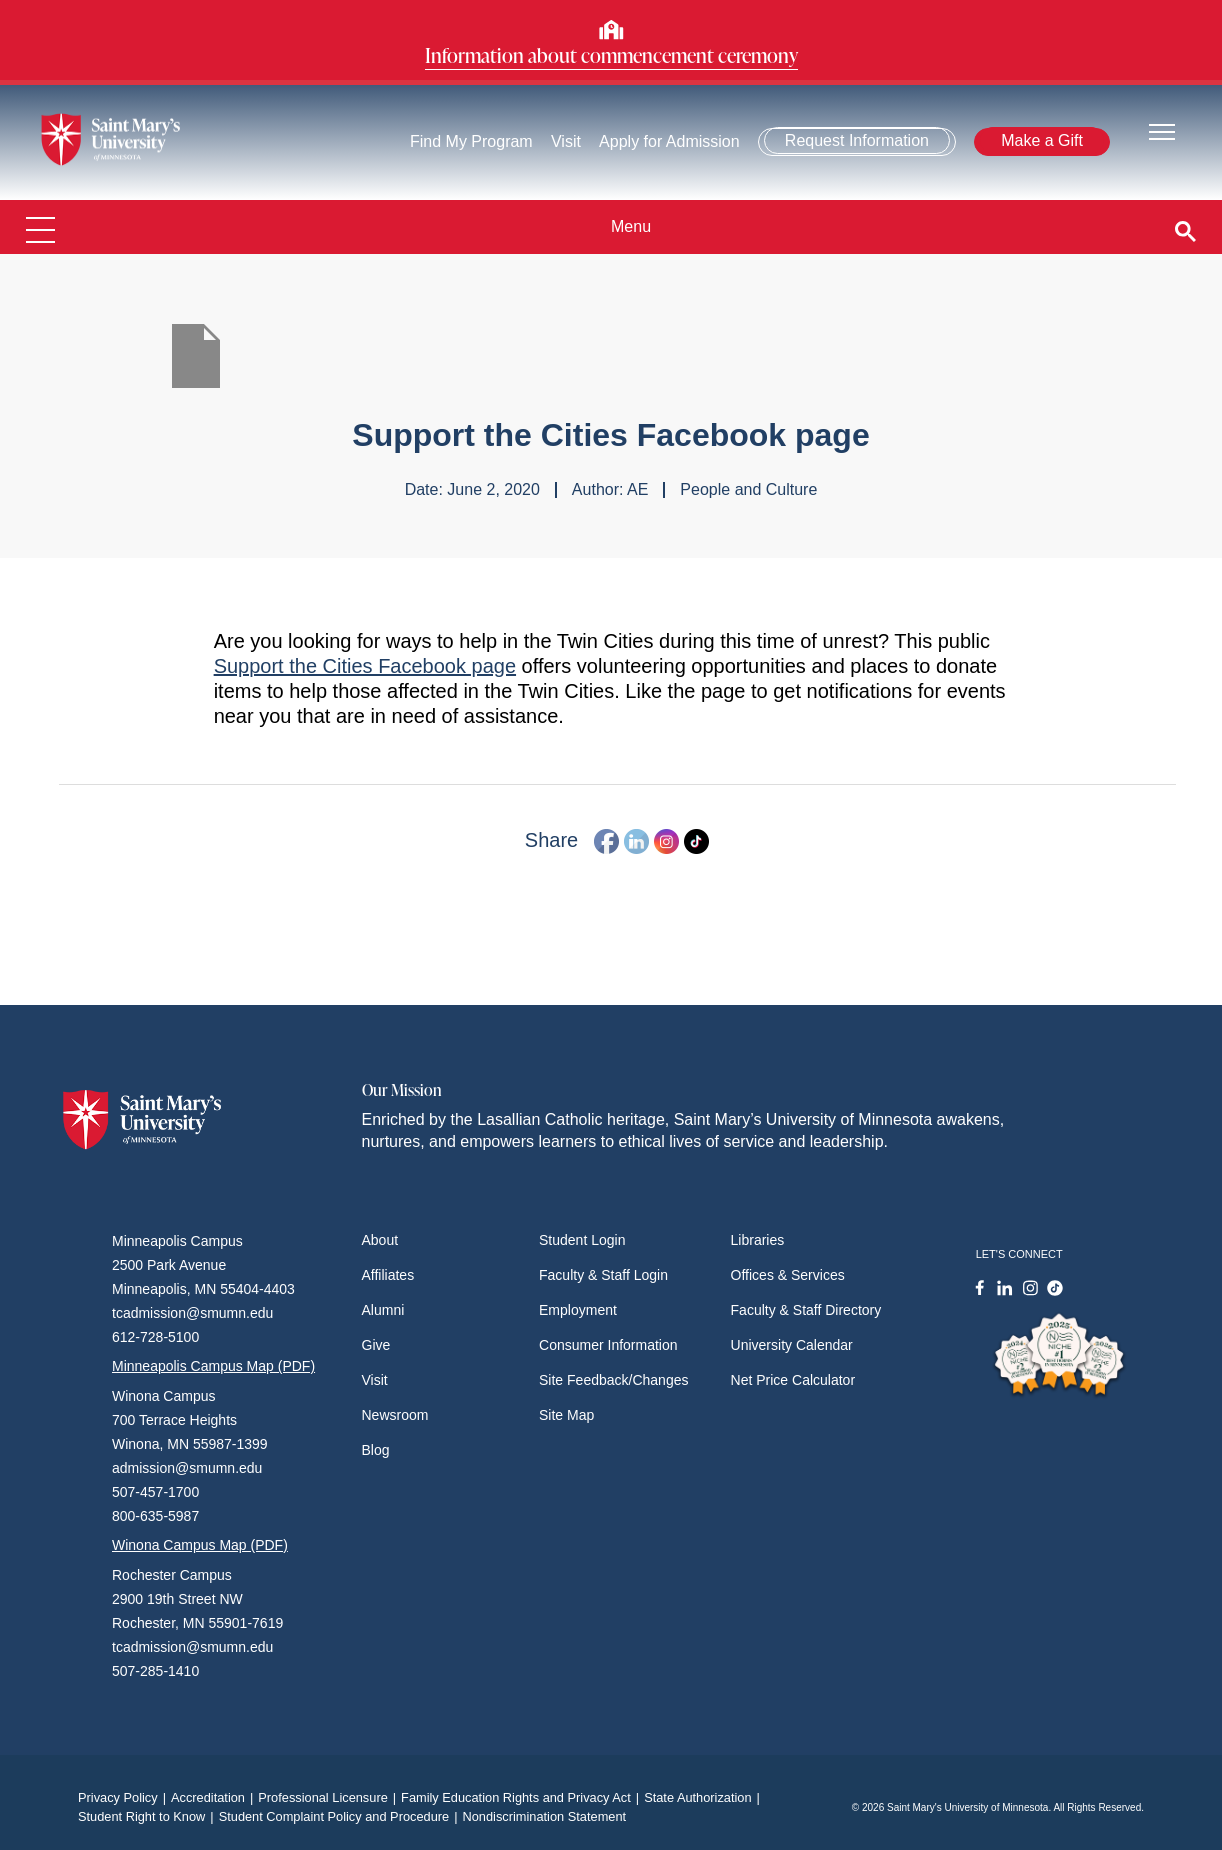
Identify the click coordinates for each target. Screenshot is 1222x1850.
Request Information (857, 140)
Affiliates (388, 1275)
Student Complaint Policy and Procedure (341, 1816)
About (380, 1240)
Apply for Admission (669, 141)
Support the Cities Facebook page (365, 666)
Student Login (582, 1240)
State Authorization (704, 1797)
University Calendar (792, 1345)
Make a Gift (1042, 140)
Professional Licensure (329, 1797)
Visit (566, 141)
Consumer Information (608, 1345)
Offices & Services (788, 1275)
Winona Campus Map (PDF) (200, 1545)
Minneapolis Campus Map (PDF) (213, 1366)
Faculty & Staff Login (603, 1275)
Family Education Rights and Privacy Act (522, 1797)
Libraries (758, 1240)
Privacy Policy (124, 1797)
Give (376, 1345)
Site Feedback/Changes (613, 1380)
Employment (578, 1310)
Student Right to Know (148, 1816)
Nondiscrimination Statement (544, 1816)
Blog (376, 1450)
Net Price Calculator (793, 1380)
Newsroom (395, 1415)
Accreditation (214, 1797)
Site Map (566, 1415)
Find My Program (471, 141)
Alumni (383, 1310)
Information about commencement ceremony (611, 55)
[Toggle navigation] (1162, 130)
